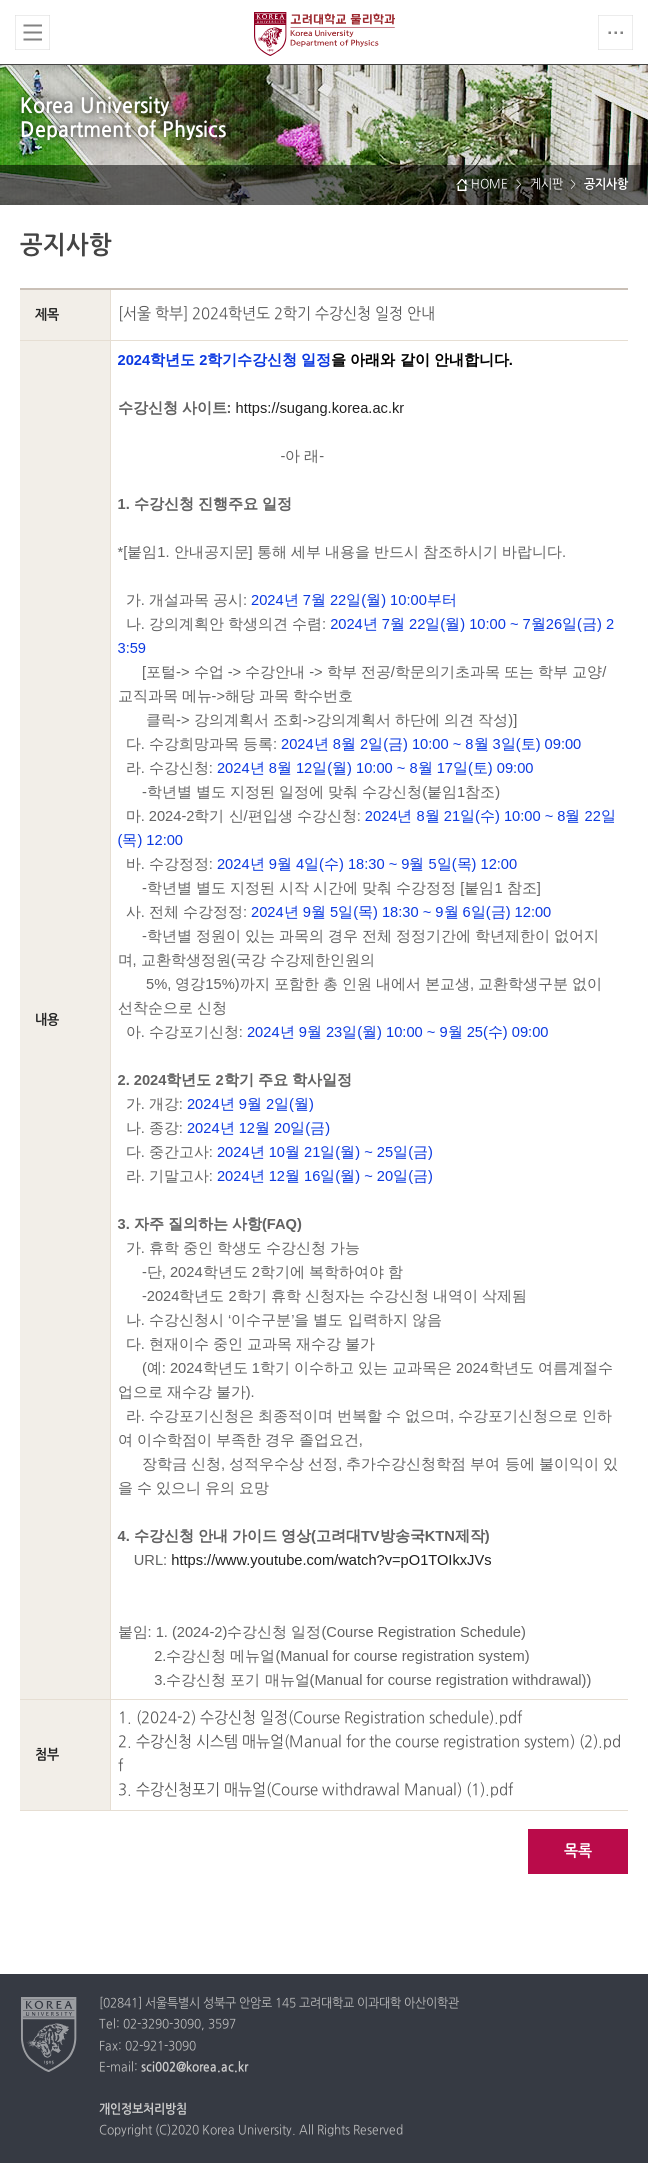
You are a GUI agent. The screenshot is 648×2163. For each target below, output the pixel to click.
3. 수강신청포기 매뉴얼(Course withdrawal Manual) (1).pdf (315, 1790)
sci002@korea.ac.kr (194, 2068)
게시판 (546, 185)
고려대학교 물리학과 (324, 34)
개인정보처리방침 (143, 2110)
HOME (489, 185)
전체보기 (32, 32)
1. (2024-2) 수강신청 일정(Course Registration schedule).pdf (320, 1718)
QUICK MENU (615, 32)
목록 (578, 1851)
